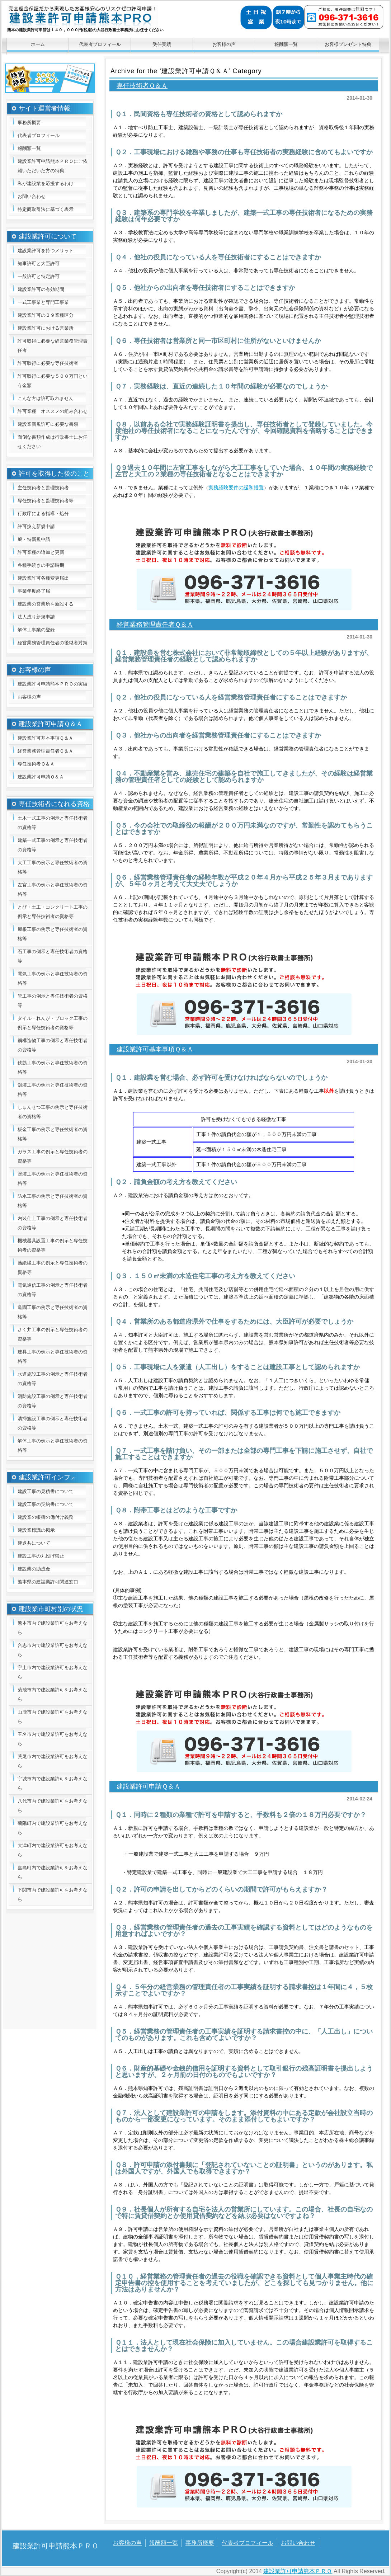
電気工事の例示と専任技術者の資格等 (53, 978)
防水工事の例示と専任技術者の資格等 (53, 1200)
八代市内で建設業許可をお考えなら (53, 1805)
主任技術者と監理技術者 (43, 487)
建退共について (34, 1543)
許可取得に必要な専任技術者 (48, 363)
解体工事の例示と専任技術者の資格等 (53, 1445)
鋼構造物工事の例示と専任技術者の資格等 (53, 1045)
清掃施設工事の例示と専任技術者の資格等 (53, 1423)
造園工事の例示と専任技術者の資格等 (53, 1312)
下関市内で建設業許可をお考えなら (53, 1894)
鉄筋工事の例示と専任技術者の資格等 (53, 1067)
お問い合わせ (32, 196)
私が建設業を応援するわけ (46, 183)
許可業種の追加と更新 (41, 552)
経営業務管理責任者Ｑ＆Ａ (155, 624)
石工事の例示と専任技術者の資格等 (53, 956)
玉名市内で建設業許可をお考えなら (53, 1739)
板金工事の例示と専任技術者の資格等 (53, 1134)
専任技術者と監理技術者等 (46, 500)
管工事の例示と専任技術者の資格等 (53, 1000)
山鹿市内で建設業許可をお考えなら (53, 1716)
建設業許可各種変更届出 (43, 578)
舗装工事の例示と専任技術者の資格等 (53, 1089)
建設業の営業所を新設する (46, 604)
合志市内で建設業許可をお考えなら (53, 1650)
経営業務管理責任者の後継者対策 (53, 642)
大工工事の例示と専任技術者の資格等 (53, 867)
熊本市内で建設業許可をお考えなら (53, 1627)
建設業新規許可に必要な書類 (48, 424)
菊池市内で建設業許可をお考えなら (53, 1694)
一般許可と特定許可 (39, 276)
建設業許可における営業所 (46, 328)
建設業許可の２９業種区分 (46, 315)
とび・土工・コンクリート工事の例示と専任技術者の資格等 (53, 911)
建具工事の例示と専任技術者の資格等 (53, 1356)
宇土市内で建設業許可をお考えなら (53, 1672)
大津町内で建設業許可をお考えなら (53, 1850)
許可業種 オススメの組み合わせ (53, 411)
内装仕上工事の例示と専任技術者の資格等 (53, 1223)
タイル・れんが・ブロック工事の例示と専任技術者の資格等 (53, 1023)
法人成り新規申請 (36, 617)
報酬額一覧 (286, 44)
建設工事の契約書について (46, 1504)
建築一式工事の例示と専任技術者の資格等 (53, 845)
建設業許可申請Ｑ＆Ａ (148, 1786)
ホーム (38, 44)
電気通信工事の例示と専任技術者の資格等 (53, 1289)
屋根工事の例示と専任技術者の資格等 (53, 934)
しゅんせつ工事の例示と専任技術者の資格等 (53, 1112)
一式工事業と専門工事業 (43, 302)
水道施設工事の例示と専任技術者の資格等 (53, 1378)
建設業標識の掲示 (36, 1530)
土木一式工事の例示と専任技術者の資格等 (53, 822)
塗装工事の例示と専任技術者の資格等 (53, 1178)
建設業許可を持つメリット (46, 250)
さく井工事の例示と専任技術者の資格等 (53, 1334)
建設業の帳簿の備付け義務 (46, 1517)
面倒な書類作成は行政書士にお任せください (53, 441)
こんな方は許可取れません (46, 398)
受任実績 (161, 44)
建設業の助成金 (34, 1569)
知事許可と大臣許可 (39, 263)
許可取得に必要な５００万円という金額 (53, 380)
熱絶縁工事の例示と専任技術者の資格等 (53, 1267)
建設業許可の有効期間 (41, 289)
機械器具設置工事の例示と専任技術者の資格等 (53, 1245)
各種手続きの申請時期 (41, 565)
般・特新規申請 (34, 539)
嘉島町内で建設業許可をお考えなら (53, 1872)
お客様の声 (224, 44)
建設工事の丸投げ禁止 (41, 1556)
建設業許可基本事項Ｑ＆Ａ (155, 1049)
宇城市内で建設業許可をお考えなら (53, 1783)
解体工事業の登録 (36, 629)
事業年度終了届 (34, 591)
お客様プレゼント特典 (348, 44)
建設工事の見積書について (46, 1491)
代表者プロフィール (100, 44)
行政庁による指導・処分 (43, 513)
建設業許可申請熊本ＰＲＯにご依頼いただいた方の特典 (53, 166)
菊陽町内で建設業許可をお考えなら (53, 1828)
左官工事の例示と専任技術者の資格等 (53, 889)
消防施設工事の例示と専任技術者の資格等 (53, 1401)
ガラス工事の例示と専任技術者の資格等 (53, 1156)
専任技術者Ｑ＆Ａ (142, 85)
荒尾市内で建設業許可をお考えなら (53, 1761)
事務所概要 (29, 122)
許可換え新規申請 (36, 526)
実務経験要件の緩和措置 (236, 487)
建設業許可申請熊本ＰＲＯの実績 (53, 684)
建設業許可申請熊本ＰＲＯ (107, 20)
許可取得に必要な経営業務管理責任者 (53, 345)
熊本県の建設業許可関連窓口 (48, 1581)
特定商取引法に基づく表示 (46, 209)
